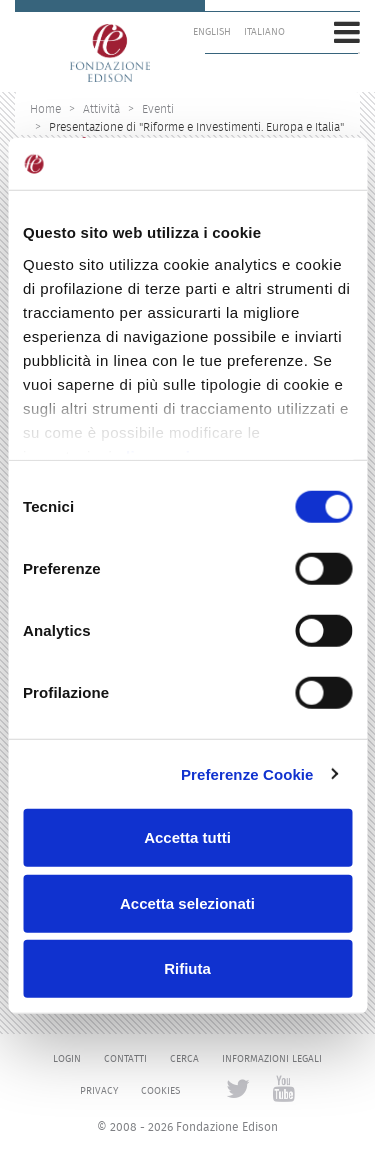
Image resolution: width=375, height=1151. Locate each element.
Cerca (184, 1059)
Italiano (264, 32)
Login (67, 1059)
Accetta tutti (187, 837)
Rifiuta (187, 968)
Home (45, 108)
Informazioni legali (272, 1059)
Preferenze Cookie (247, 773)
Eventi (158, 108)
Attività (101, 108)
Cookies (160, 1091)
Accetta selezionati (187, 902)
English (212, 32)
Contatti (125, 1059)
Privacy (99, 1091)
